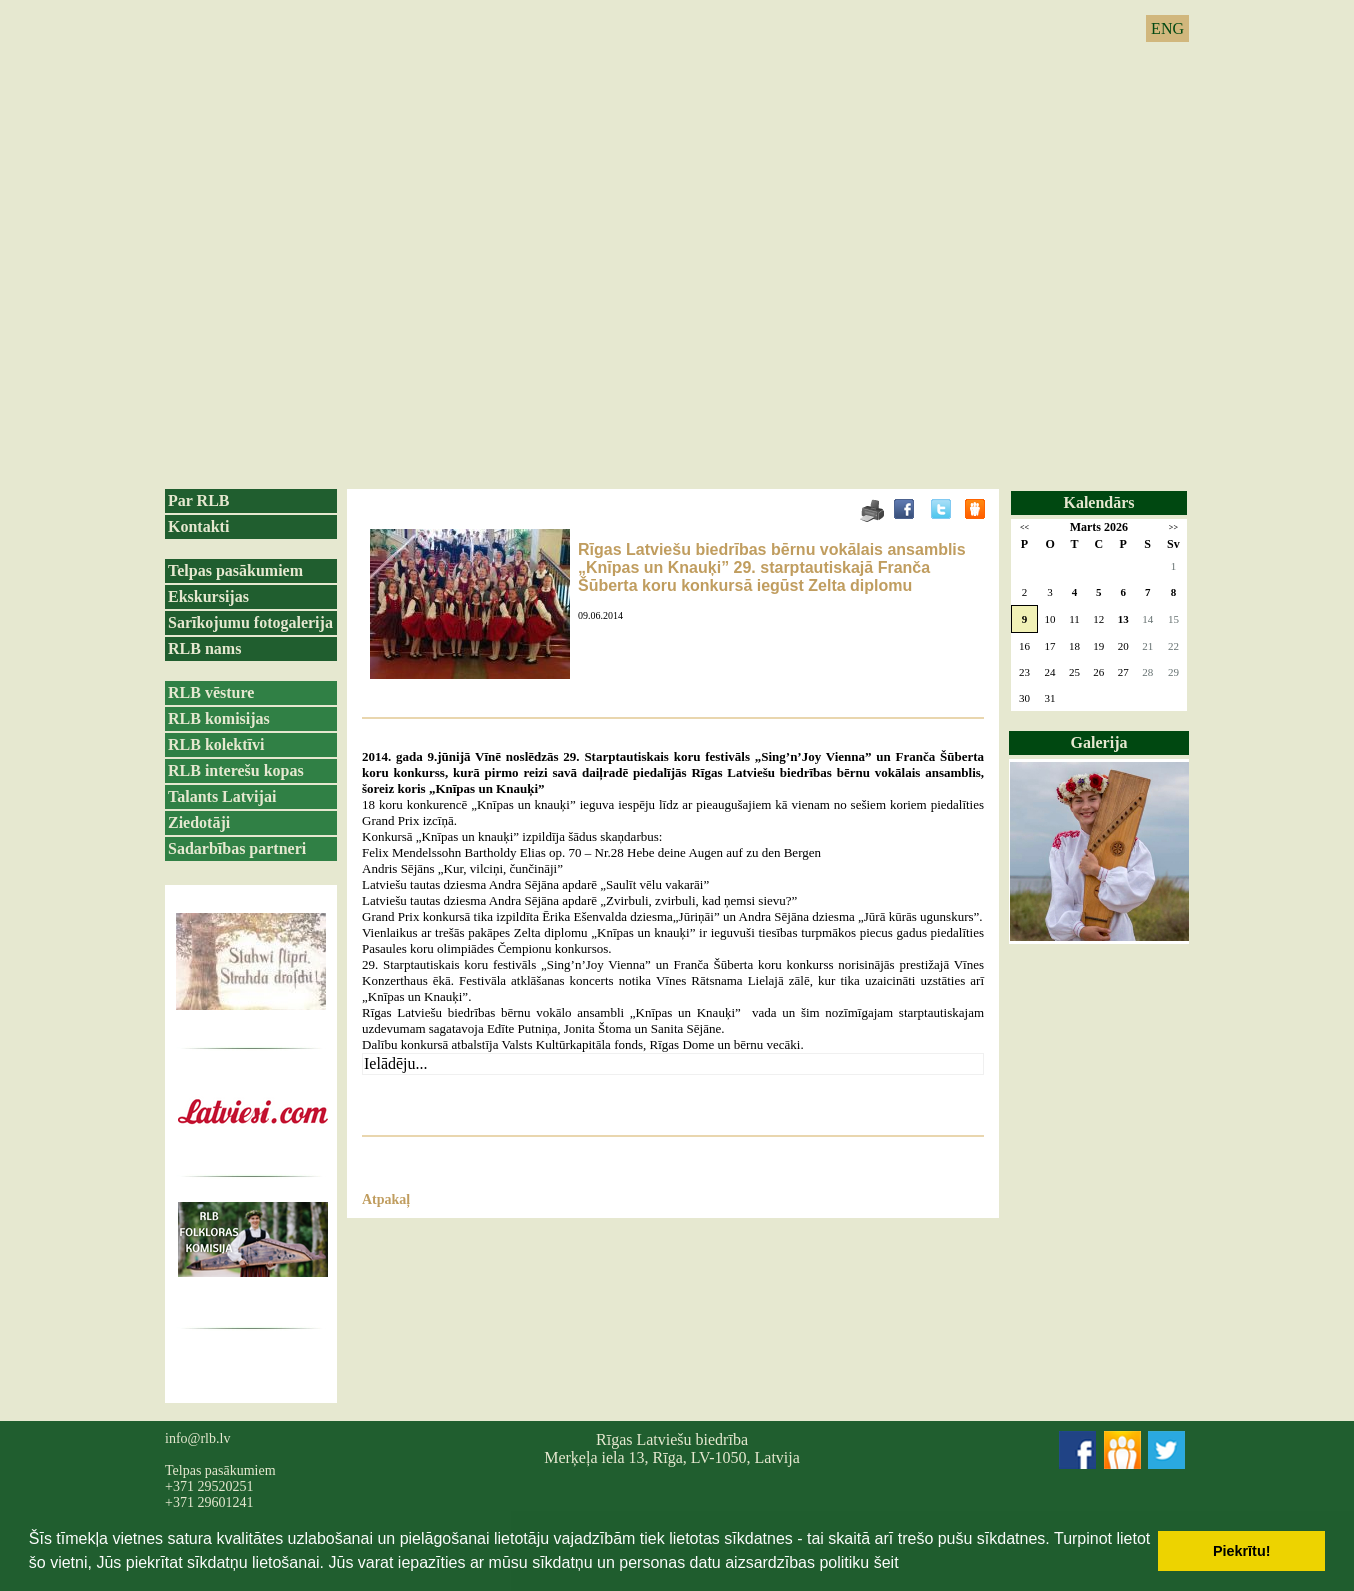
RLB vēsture (211, 692)
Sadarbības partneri (237, 848)
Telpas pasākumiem (235, 570)
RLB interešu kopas (236, 770)
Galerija (1099, 742)
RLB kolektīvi (216, 744)
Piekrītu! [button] (1242, 1551)
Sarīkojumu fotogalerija (250, 622)
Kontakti (198, 526)
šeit (886, 1562)
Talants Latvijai (222, 796)
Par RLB (198, 500)
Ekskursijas (208, 596)
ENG (1167, 28)
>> (1173, 527)
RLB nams (204, 648)
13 (1123, 619)
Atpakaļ (386, 1199)
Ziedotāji (199, 822)
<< (1024, 527)
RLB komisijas (219, 718)
